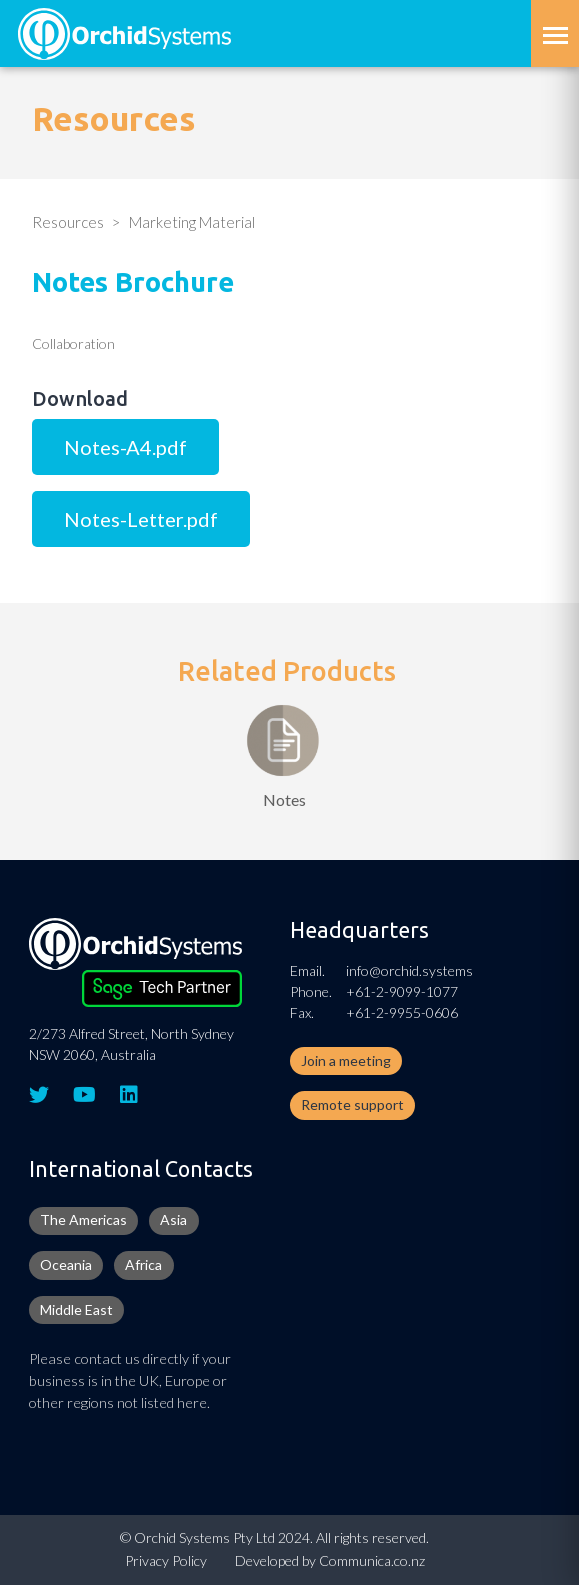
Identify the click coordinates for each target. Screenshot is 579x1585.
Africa (143, 1264)
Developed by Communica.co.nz (330, 1560)
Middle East (76, 1309)
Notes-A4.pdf (125, 447)
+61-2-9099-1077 (402, 991)
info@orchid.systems (409, 970)
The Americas (83, 1219)
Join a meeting (346, 1060)
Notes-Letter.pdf (141, 519)
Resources (68, 222)
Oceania (66, 1264)
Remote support (352, 1104)
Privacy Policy (166, 1560)
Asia (173, 1219)
